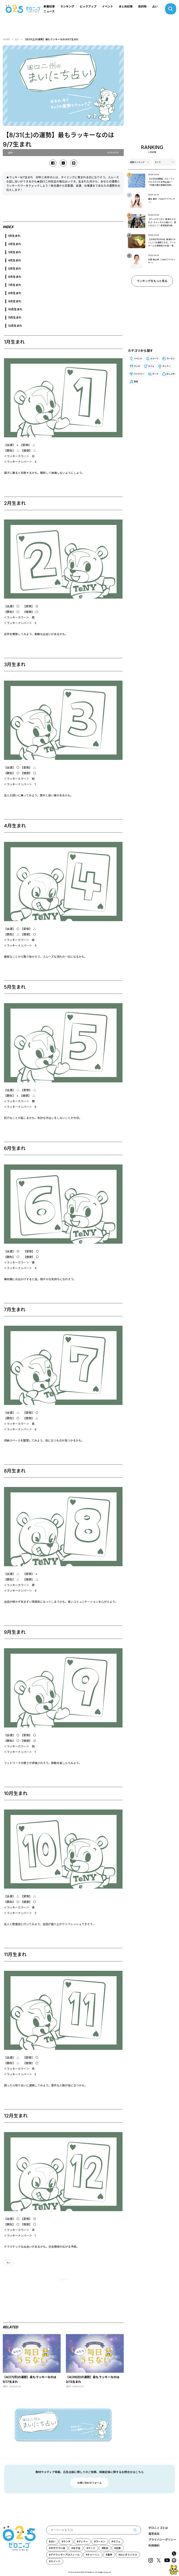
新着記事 (49, 6)
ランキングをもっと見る (152, 281)
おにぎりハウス (128, 2554)
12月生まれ (15, 325)
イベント (107, 6)
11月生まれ (14, 317)
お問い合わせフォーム (89, 2482)
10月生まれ (15, 309)
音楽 (136, 381)
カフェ (151, 366)
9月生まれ (14, 301)
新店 (105, 2548)
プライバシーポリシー (162, 2539)
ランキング (67, 6)
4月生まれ (14, 260)
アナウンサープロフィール (65, 2554)
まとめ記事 (126, 6)
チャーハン (93, 2554)
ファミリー (139, 374)
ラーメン (170, 358)
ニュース (49, 11)
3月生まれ (14, 252)
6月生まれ (14, 276)
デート (155, 374)
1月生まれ (14, 236)
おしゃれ (170, 374)
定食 (118, 2548)
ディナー (166, 366)
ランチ (137, 366)
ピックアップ (88, 6)
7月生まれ (14, 285)
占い (155, 6)
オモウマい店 (58, 2548)
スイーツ (154, 358)
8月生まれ (14, 293)
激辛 (109, 2554)
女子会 (76, 2548)
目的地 (142, 6)
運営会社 (154, 2533)
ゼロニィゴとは (158, 2527)
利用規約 (154, 2545)
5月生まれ (14, 268)
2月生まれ (14, 244)
